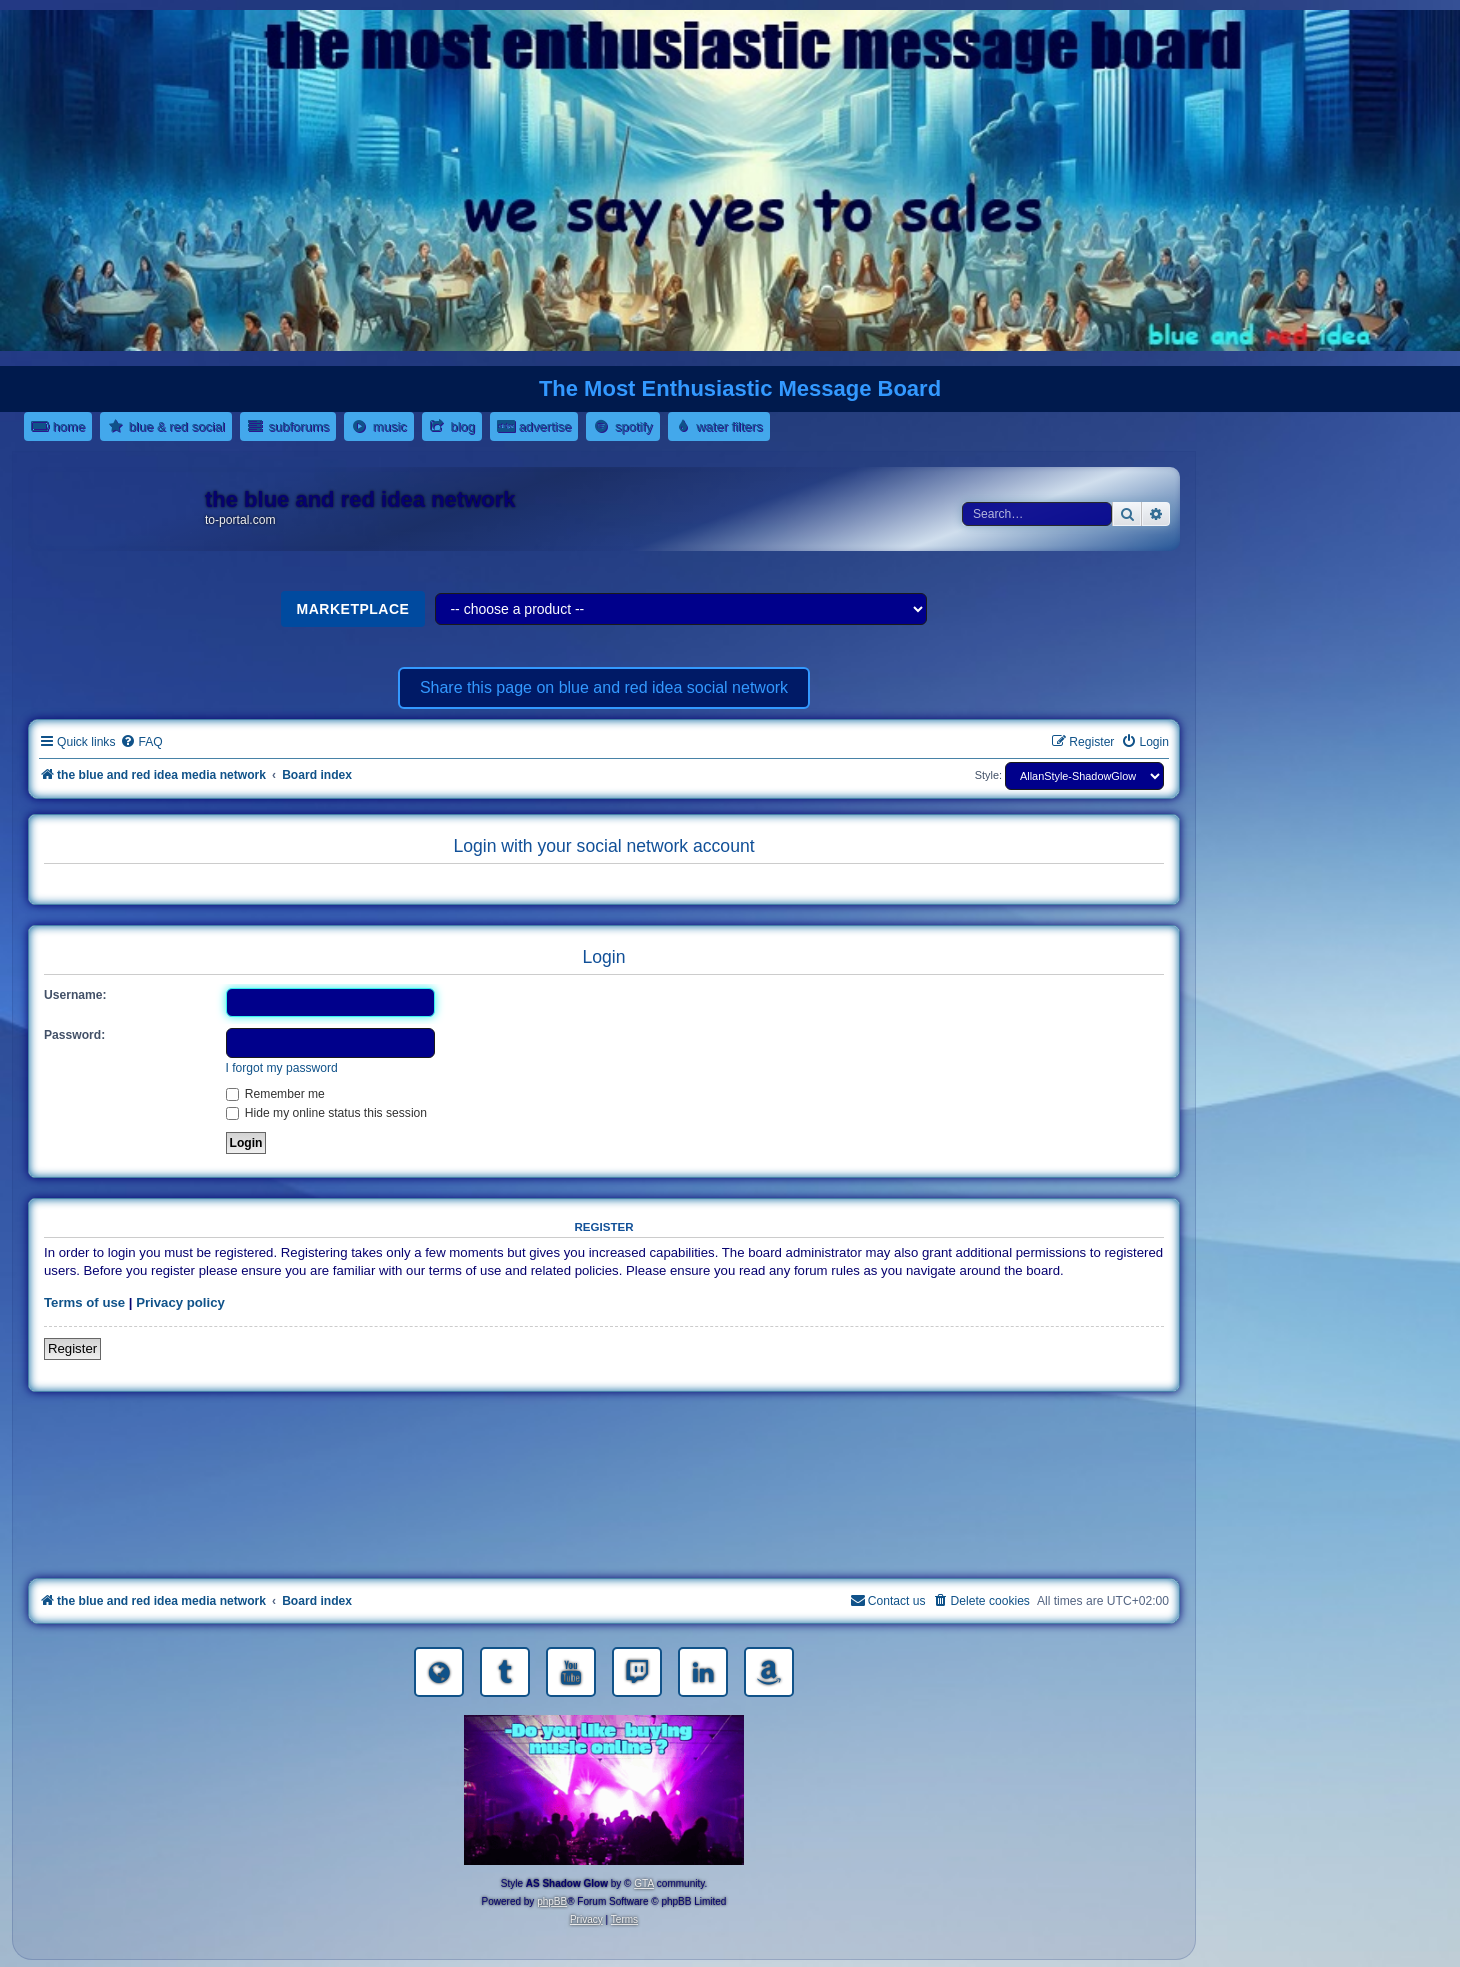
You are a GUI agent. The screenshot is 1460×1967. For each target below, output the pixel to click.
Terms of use (84, 1302)
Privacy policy (180, 1302)
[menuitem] (141, 742)
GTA (644, 1883)
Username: (75, 995)
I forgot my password (282, 1068)
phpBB (552, 1901)
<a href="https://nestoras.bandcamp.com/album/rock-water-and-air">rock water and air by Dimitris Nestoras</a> (604, 1489)
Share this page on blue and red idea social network (604, 687)
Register (72, 1348)
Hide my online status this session (327, 1113)
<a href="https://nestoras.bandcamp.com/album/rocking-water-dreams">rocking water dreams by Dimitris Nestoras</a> (604, 1433)
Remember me (275, 1094)
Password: (74, 1035)
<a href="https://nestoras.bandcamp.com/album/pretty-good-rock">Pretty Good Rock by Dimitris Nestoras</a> (604, 1545)
